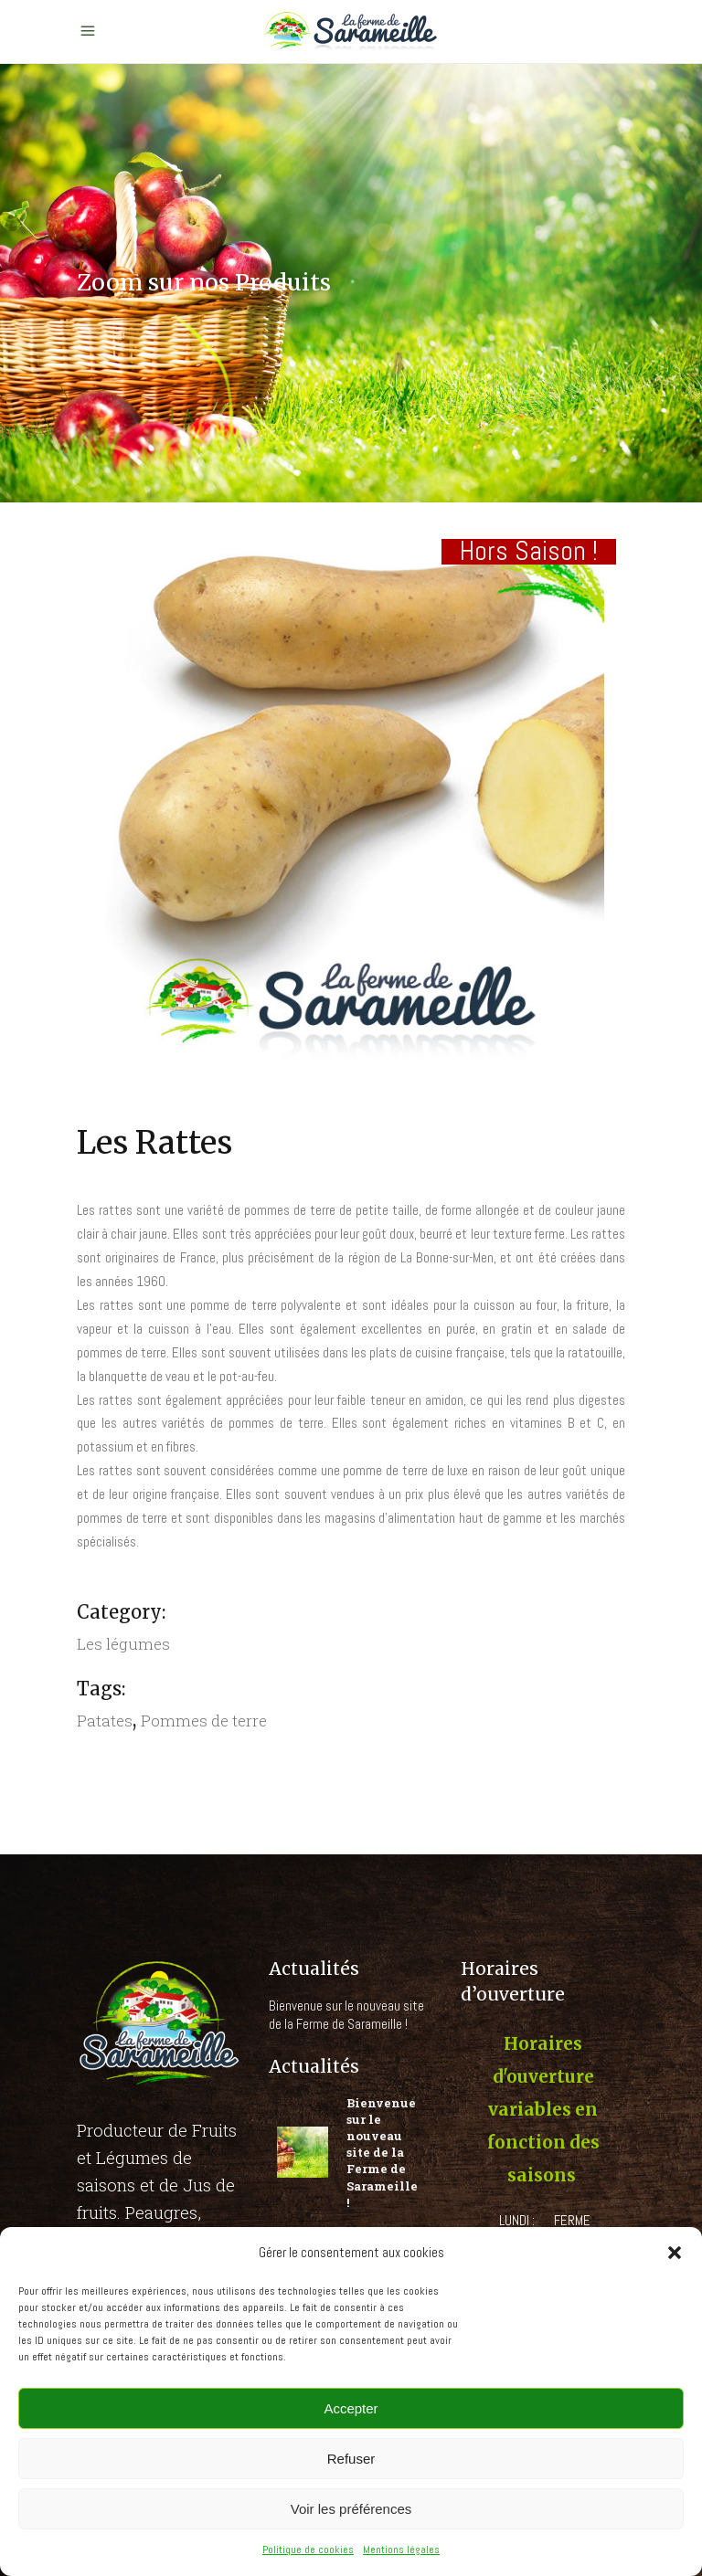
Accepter (351, 2408)
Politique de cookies (308, 2549)
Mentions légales (401, 2549)
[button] (674, 2252)
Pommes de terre (204, 1720)
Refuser (351, 2458)
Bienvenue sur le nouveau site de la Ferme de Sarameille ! (346, 2014)
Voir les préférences (351, 2509)
